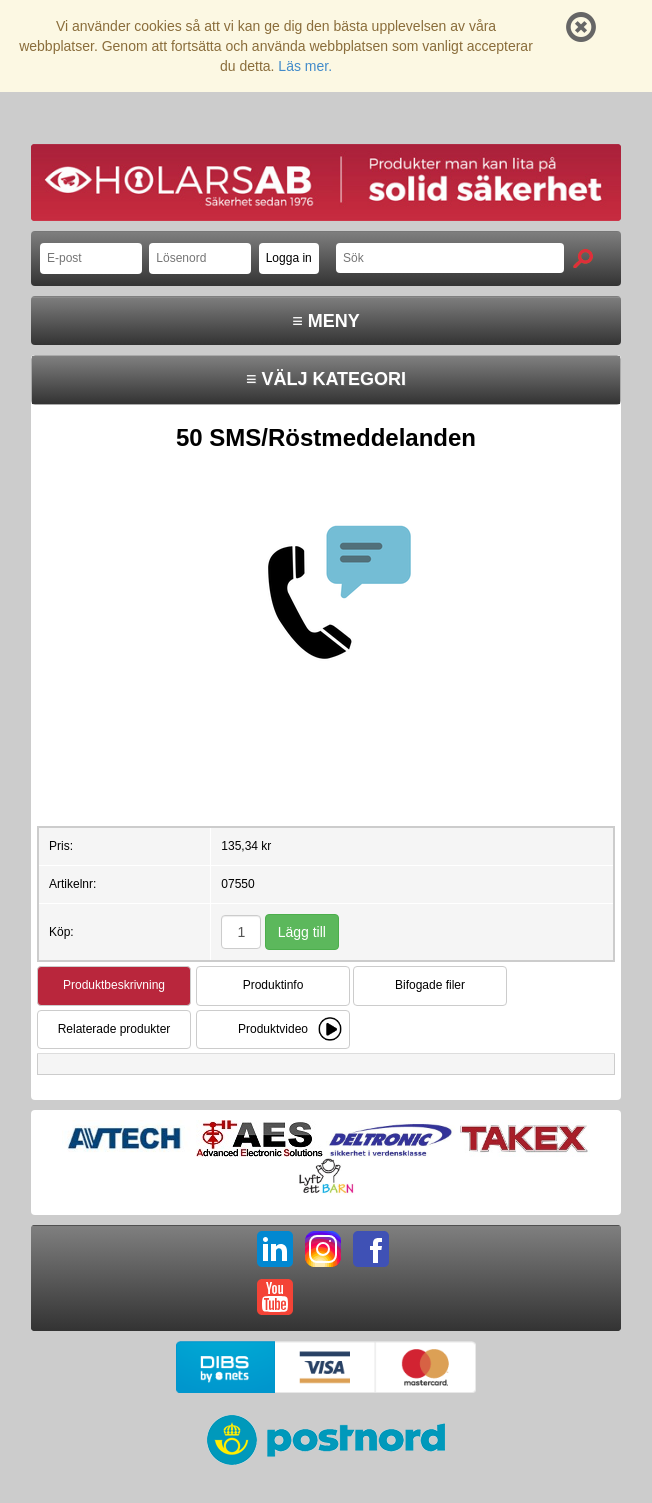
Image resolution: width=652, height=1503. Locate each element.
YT (275, 1297)
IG (323, 1249)
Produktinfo (273, 985)
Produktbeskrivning (114, 985)
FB (371, 1249)
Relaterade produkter (114, 1029)
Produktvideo (273, 1029)
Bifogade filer (430, 985)
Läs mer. (305, 66)
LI (275, 1249)
